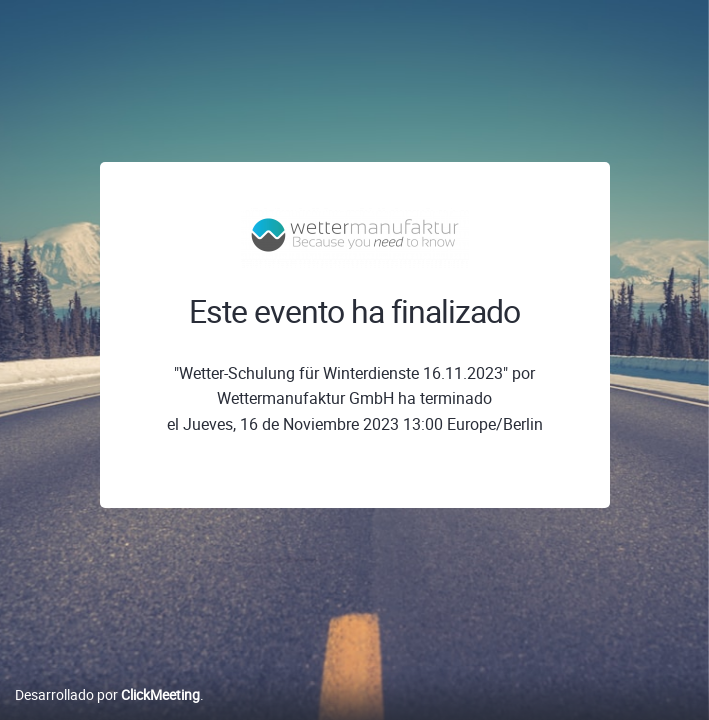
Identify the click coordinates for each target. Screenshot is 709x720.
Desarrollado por (107, 694)
